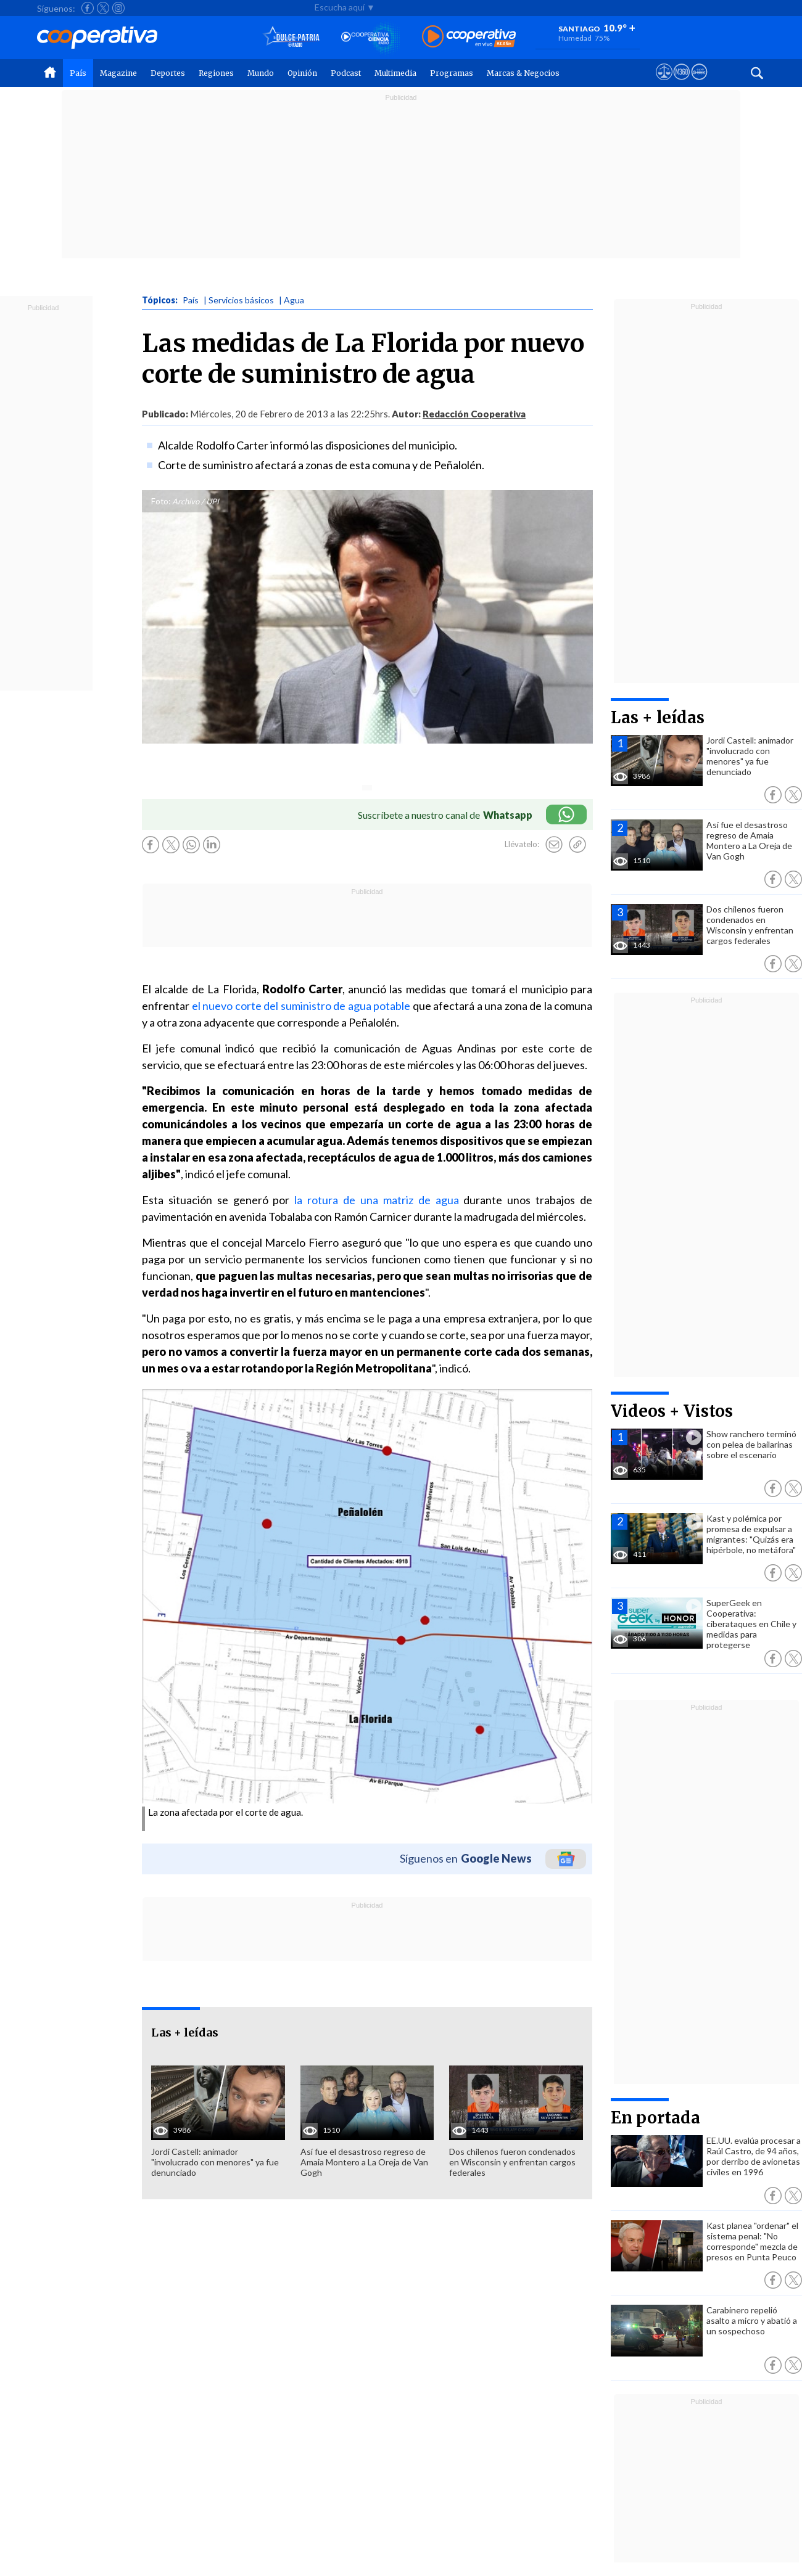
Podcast (346, 73)
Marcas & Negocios (523, 73)
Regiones (216, 73)
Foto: (160, 501)
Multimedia (395, 73)
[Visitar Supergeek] (699, 83)
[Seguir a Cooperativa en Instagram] (118, 8)
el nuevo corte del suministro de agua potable (299, 1005)
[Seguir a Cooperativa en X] (103, 8)
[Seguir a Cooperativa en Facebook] (87, 8)
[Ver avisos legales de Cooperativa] (664, 83)
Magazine (118, 73)
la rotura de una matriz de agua (376, 1200)
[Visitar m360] (681, 83)
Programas (451, 73)
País (78, 73)
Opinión (302, 73)
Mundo (260, 73)
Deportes (168, 73)
